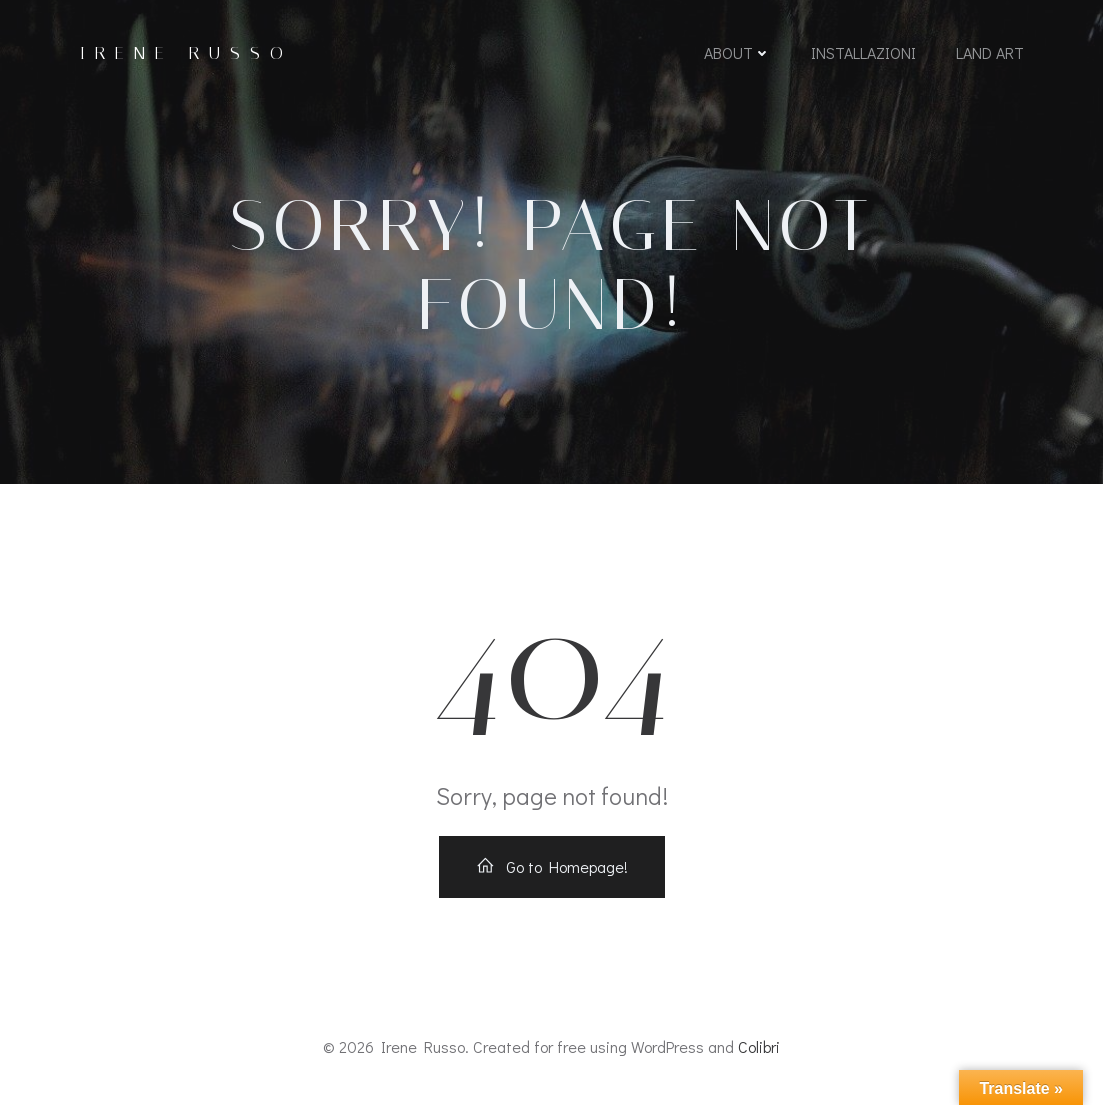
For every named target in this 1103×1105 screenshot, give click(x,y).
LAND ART (990, 52)
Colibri (759, 1046)
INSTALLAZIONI (863, 52)
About (737, 52)
